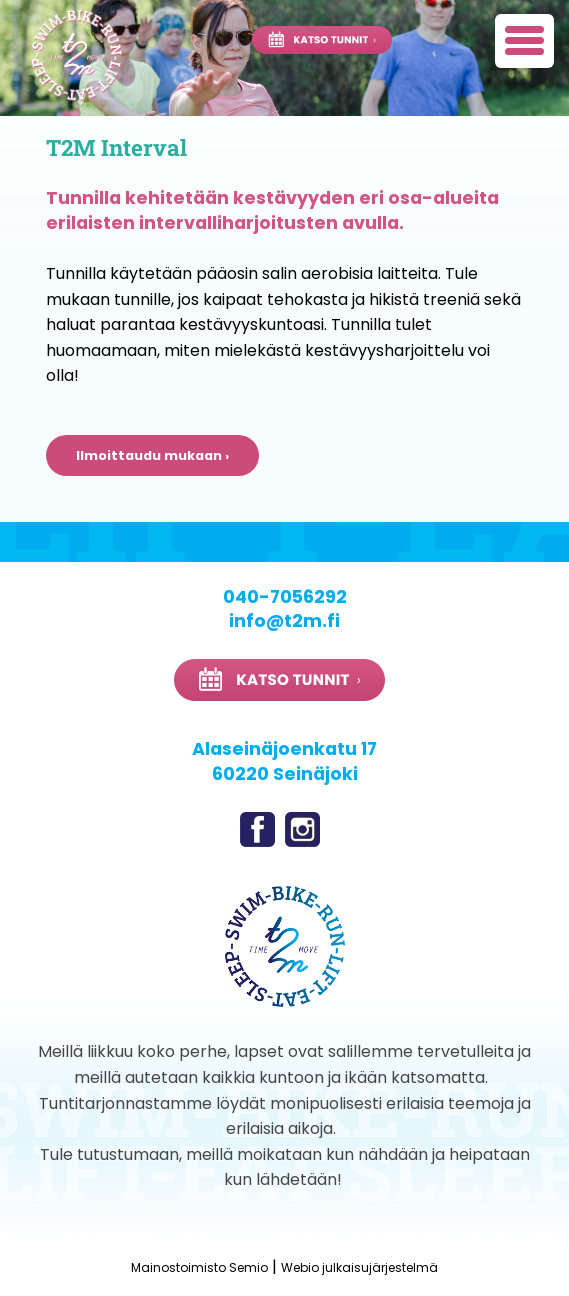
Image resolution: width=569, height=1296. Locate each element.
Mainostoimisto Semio (199, 1267)
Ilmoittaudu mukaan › (152, 455)
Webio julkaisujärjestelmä (359, 1267)
